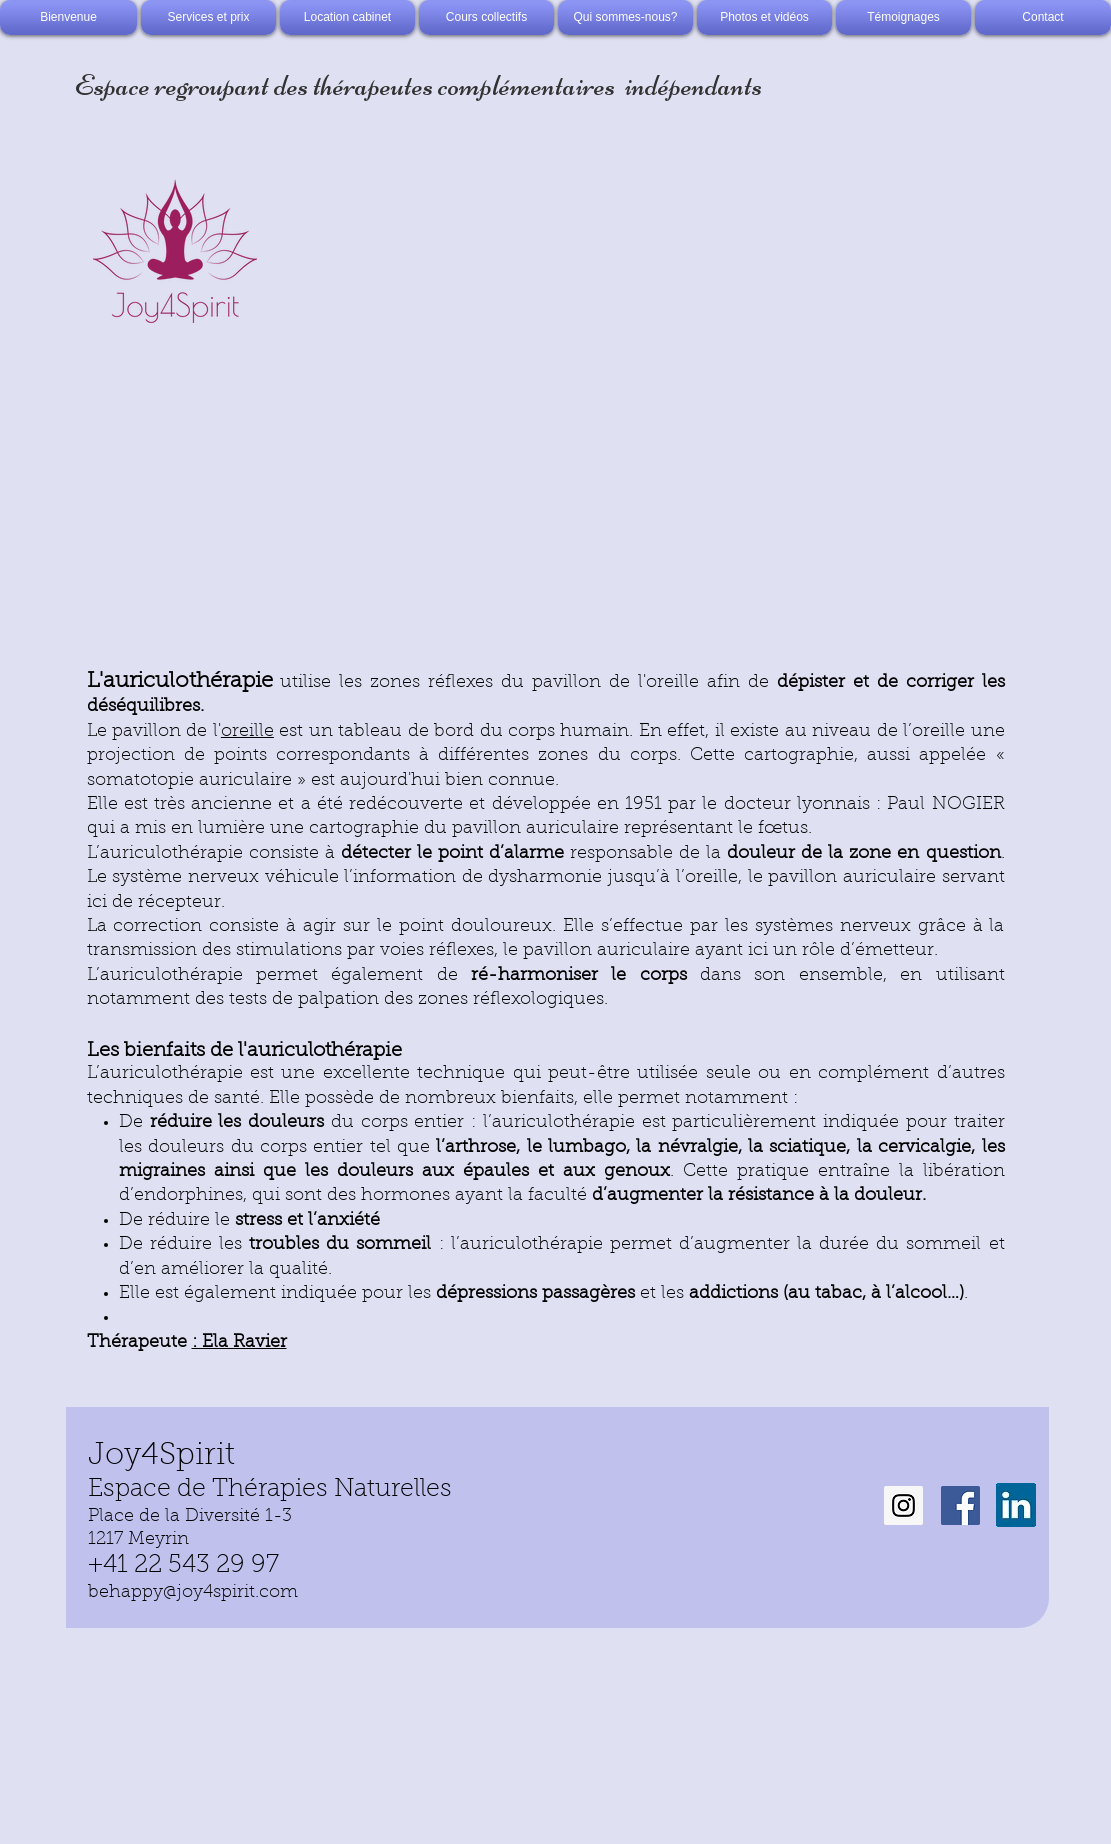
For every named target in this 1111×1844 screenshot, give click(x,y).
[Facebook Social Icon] (960, 1505)
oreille (247, 732)
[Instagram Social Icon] (903, 1505)
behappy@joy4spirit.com (193, 1593)
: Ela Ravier (239, 1343)
